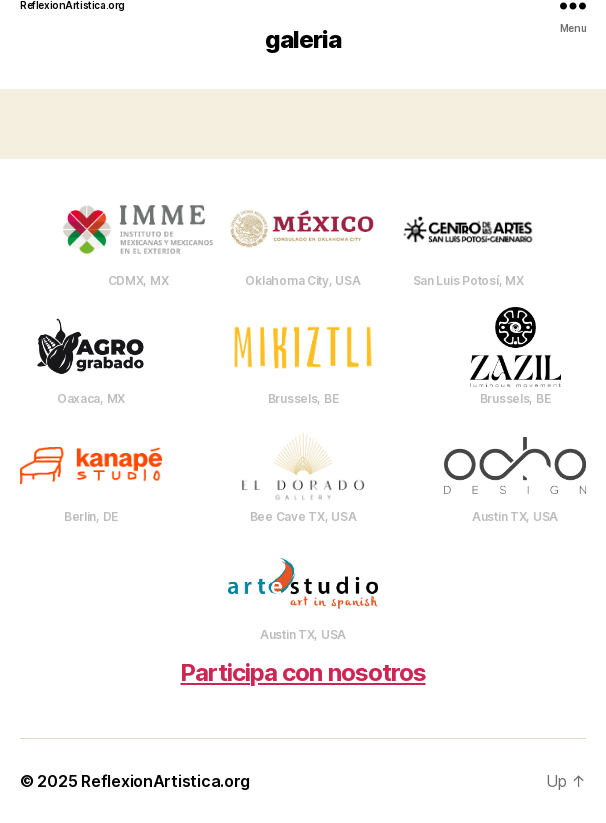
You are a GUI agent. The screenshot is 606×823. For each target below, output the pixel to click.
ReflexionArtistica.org (72, 5)
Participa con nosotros (302, 672)
